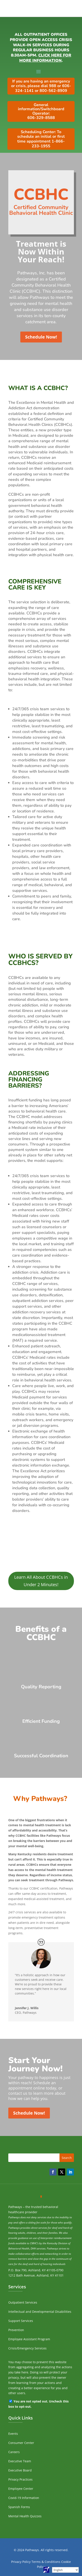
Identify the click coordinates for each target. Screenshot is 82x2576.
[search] (41, 2157)
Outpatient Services (22, 2302)
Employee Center (20, 2489)
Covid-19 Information (23, 2498)
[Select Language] (65, 2570)
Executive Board (20, 2470)
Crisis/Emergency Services (27, 2348)
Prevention (16, 2330)
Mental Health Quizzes (25, 2516)
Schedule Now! (41, 337)
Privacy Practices (20, 2479)
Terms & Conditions (45, 2562)
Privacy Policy (21, 2562)
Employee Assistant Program (29, 2339)
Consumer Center (21, 2443)
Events (13, 2434)
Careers (14, 2452)
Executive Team (19, 2461)
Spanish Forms (19, 2507)
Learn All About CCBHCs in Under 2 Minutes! (41, 1580)
